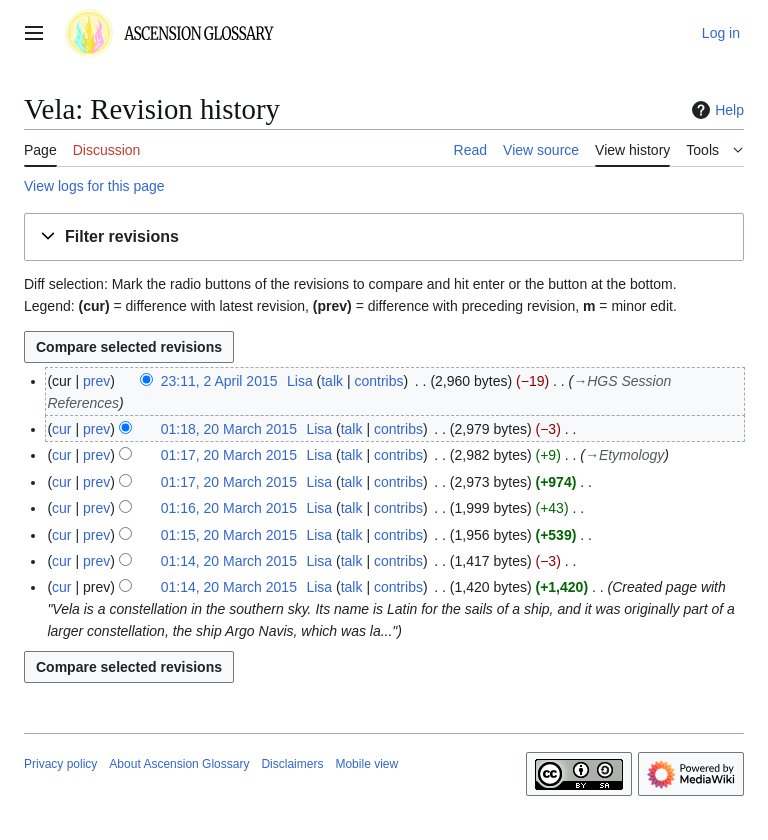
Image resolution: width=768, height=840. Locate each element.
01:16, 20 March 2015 (229, 508)
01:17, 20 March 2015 (229, 455)
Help (715, 110)
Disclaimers (292, 764)
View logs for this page (94, 186)
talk (332, 381)
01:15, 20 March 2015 (229, 535)
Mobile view (366, 764)
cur (61, 429)
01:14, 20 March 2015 (229, 561)
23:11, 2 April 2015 (219, 381)
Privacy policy (60, 764)
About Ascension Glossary (179, 764)
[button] (384, 237)
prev (96, 381)
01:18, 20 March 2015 (229, 429)
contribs (378, 381)
